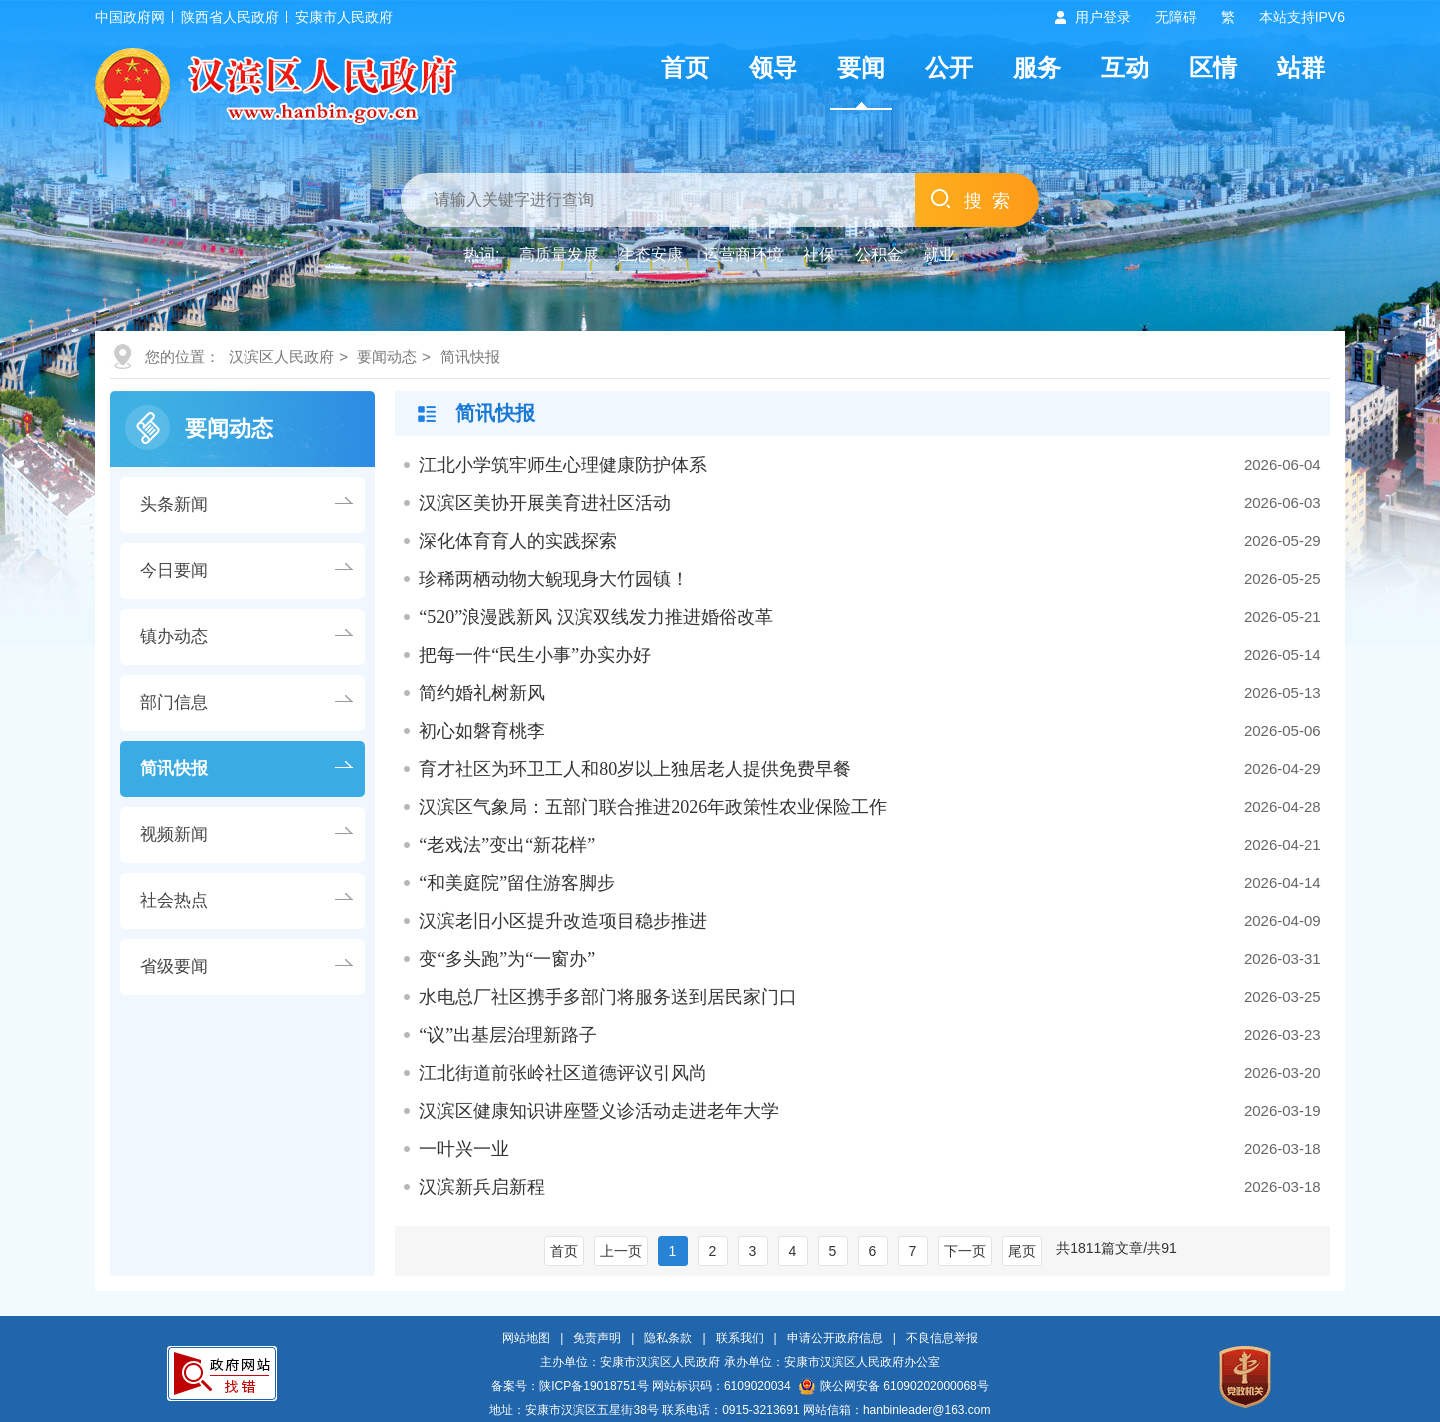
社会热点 (174, 900)
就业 (939, 254)
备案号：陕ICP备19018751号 (569, 1386)
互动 (1125, 67)
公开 (949, 67)
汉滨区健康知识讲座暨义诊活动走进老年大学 (599, 1111)
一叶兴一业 (464, 1149)
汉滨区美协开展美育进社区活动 (545, 503)
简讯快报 (470, 356)
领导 (773, 67)
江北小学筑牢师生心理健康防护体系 (563, 465)
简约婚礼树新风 (482, 693)
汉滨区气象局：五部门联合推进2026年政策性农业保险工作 (653, 807)
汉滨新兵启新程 (482, 1187)
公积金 (879, 254)
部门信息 (174, 702)
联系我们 (740, 1338)
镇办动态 (174, 636)
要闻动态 (387, 356)
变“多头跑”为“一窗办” (507, 959)
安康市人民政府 (344, 17)
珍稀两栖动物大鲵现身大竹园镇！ (554, 579)
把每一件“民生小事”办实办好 (535, 655)
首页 (685, 67)
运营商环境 (743, 254)
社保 (819, 254)
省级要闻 (174, 966)
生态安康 (651, 254)
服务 (1037, 67)
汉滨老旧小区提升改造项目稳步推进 (563, 921)
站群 (1301, 67)
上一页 (621, 1251)
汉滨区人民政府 (281, 356)
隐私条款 (668, 1338)
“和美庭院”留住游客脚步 (517, 883)
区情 (1213, 67)
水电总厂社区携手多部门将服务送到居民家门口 (608, 997)
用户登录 (1103, 17)
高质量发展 (559, 254)
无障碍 (1176, 17)
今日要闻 (174, 570)
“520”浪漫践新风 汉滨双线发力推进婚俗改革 (595, 617)
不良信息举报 (942, 1338)
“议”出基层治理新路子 (508, 1035)
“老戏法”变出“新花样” (507, 845)
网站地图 (526, 1338)
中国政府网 (130, 17)
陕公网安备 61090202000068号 (894, 1386)
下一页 (965, 1251)
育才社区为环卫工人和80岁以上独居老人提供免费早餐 (635, 769)
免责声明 (597, 1338)
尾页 (1022, 1251)
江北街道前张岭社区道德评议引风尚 (563, 1073)
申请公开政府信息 (835, 1338)
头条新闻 (174, 504)
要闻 (861, 67)
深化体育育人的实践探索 (518, 541)
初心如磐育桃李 (482, 731)
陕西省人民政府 (230, 17)
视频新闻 (174, 834)
